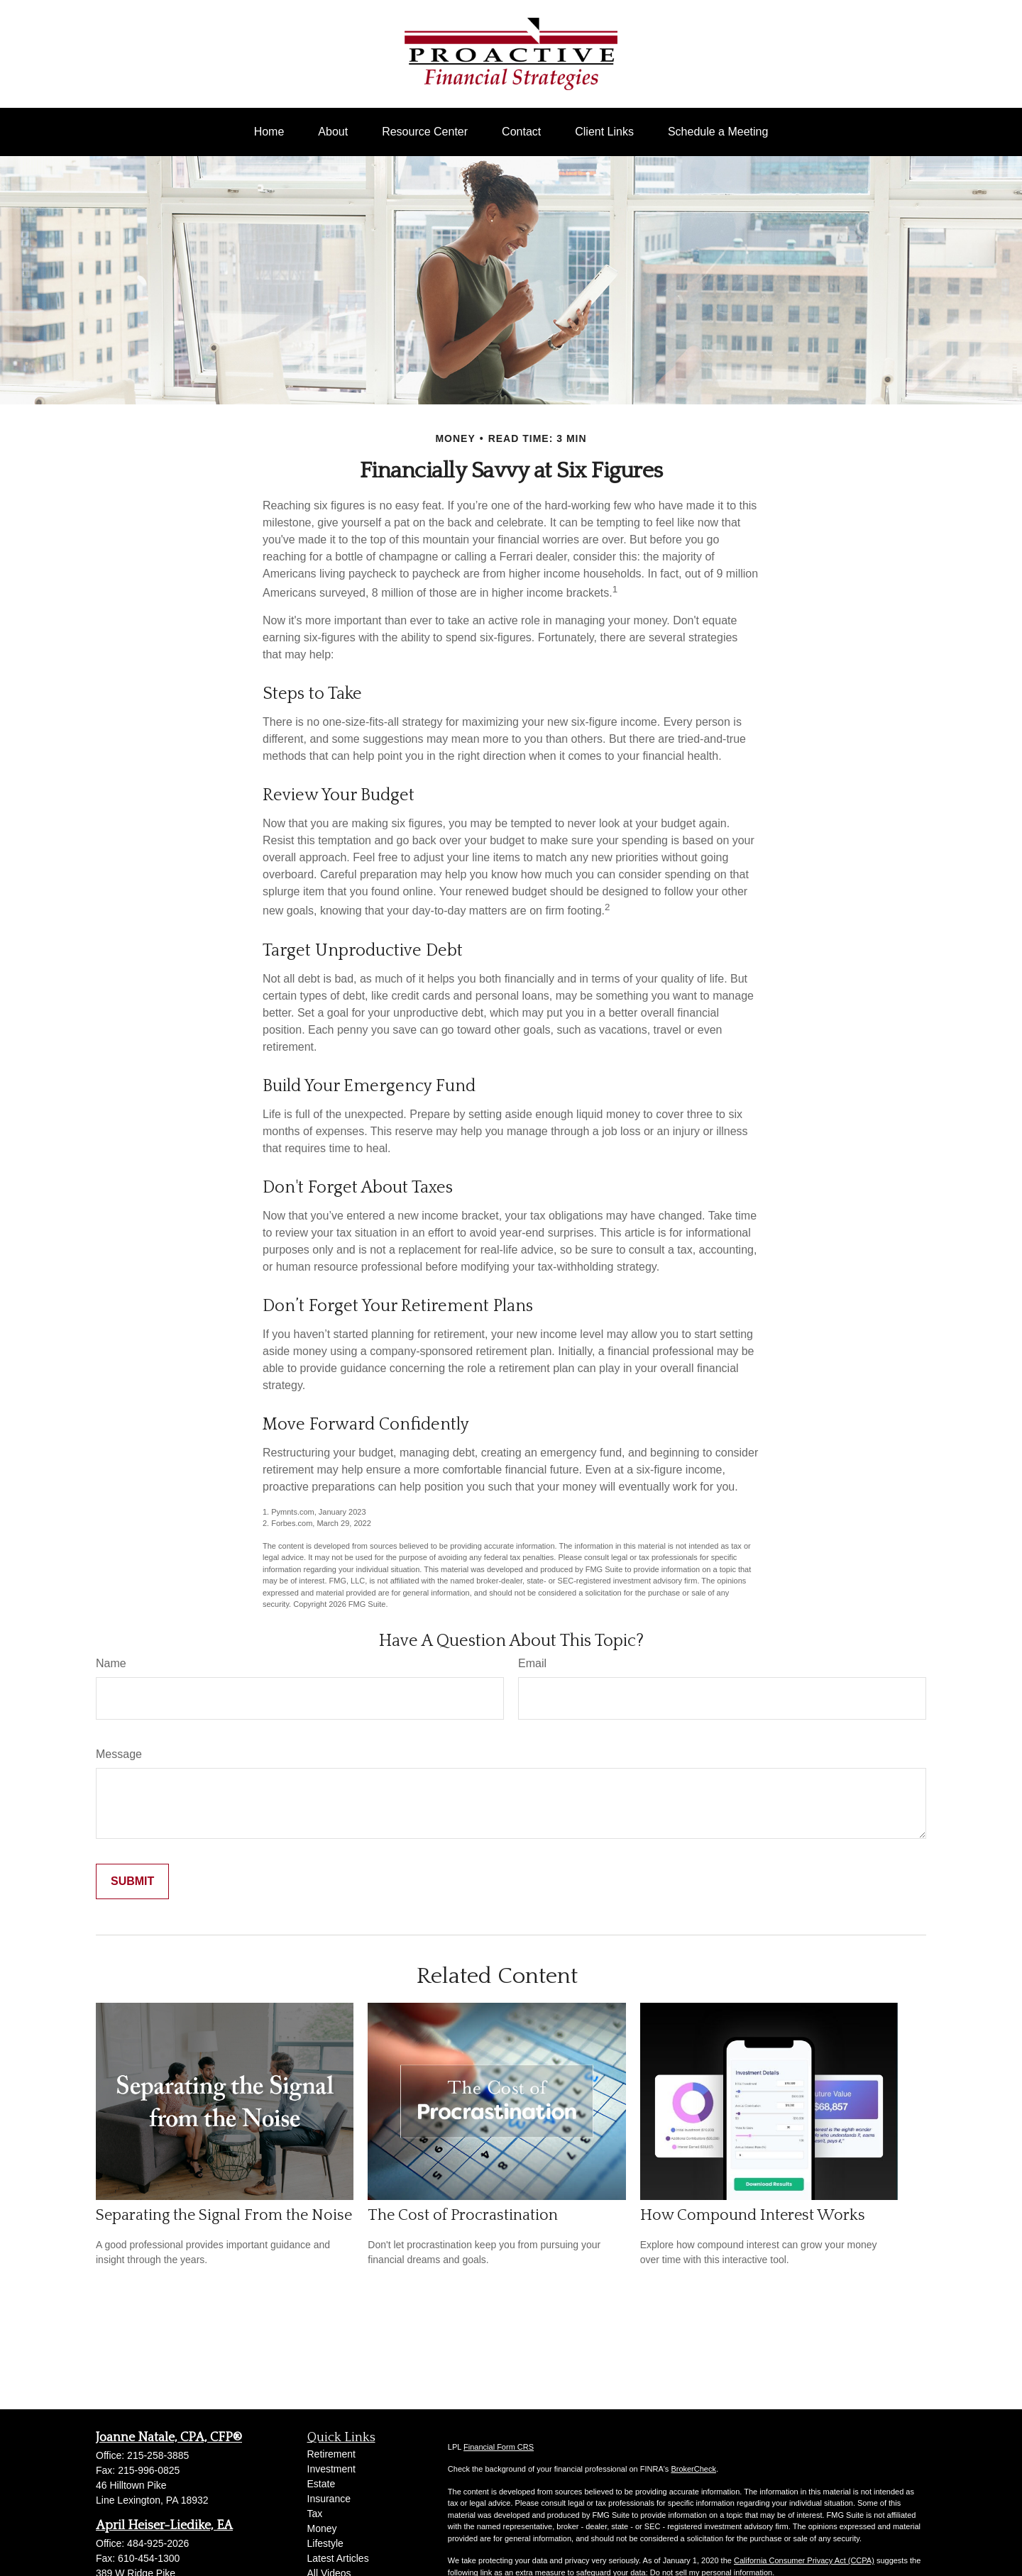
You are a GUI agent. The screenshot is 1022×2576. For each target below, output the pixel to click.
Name (111, 1663)
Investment (331, 2469)
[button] (269, 132)
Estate (321, 2483)
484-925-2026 (158, 2543)
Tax (315, 2513)
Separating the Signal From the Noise (224, 2215)
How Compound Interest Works (752, 2215)
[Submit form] (132, 1881)
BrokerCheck (693, 2469)
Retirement (331, 2454)
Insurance (329, 2498)
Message (119, 1754)
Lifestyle (325, 2543)
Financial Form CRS (498, 2447)
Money (322, 2528)
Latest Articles (338, 2558)
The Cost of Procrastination (463, 2215)
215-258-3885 (158, 2455)
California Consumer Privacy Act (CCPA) (804, 2560)
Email (532, 1663)
